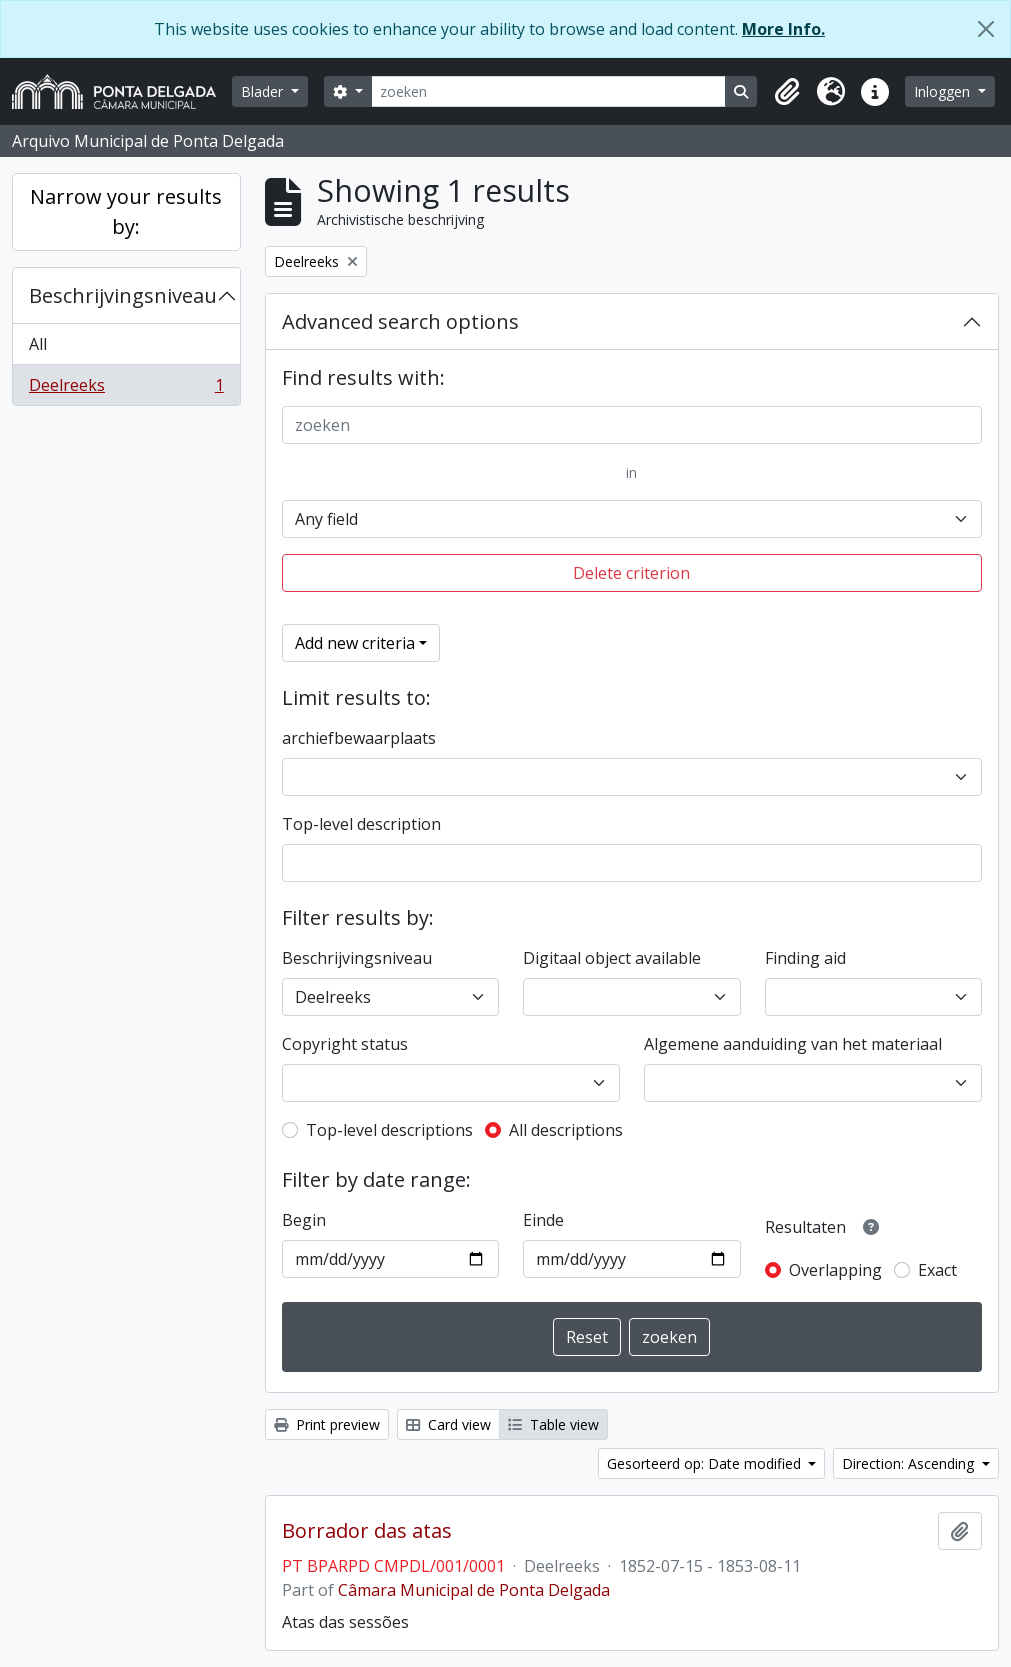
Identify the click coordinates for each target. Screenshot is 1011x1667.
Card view (448, 1424)
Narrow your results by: (126, 211)
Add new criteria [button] (355, 643)
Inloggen (944, 91)
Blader (264, 91)
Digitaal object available (612, 958)
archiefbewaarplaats (359, 738)
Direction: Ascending (910, 1463)
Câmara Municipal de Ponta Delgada (474, 1590)
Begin (304, 1220)
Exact (937, 1270)
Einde (543, 1220)
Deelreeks (126, 389)
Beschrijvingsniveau (123, 295)
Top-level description (361, 824)
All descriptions (566, 1130)
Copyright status (345, 1044)
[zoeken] (549, 91)
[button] (787, 92)
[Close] (986, 29)
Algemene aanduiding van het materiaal (793, 1044)
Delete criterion (631, 573)
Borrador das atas (367, 1531)
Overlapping (835, 1270)
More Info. (783, 29)
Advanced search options (400, 321)
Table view (553, 1424)
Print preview (327, 1424)
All (38, 344)
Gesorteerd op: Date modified (706, 1463)
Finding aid (805, 958)
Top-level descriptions (389, 1130)
